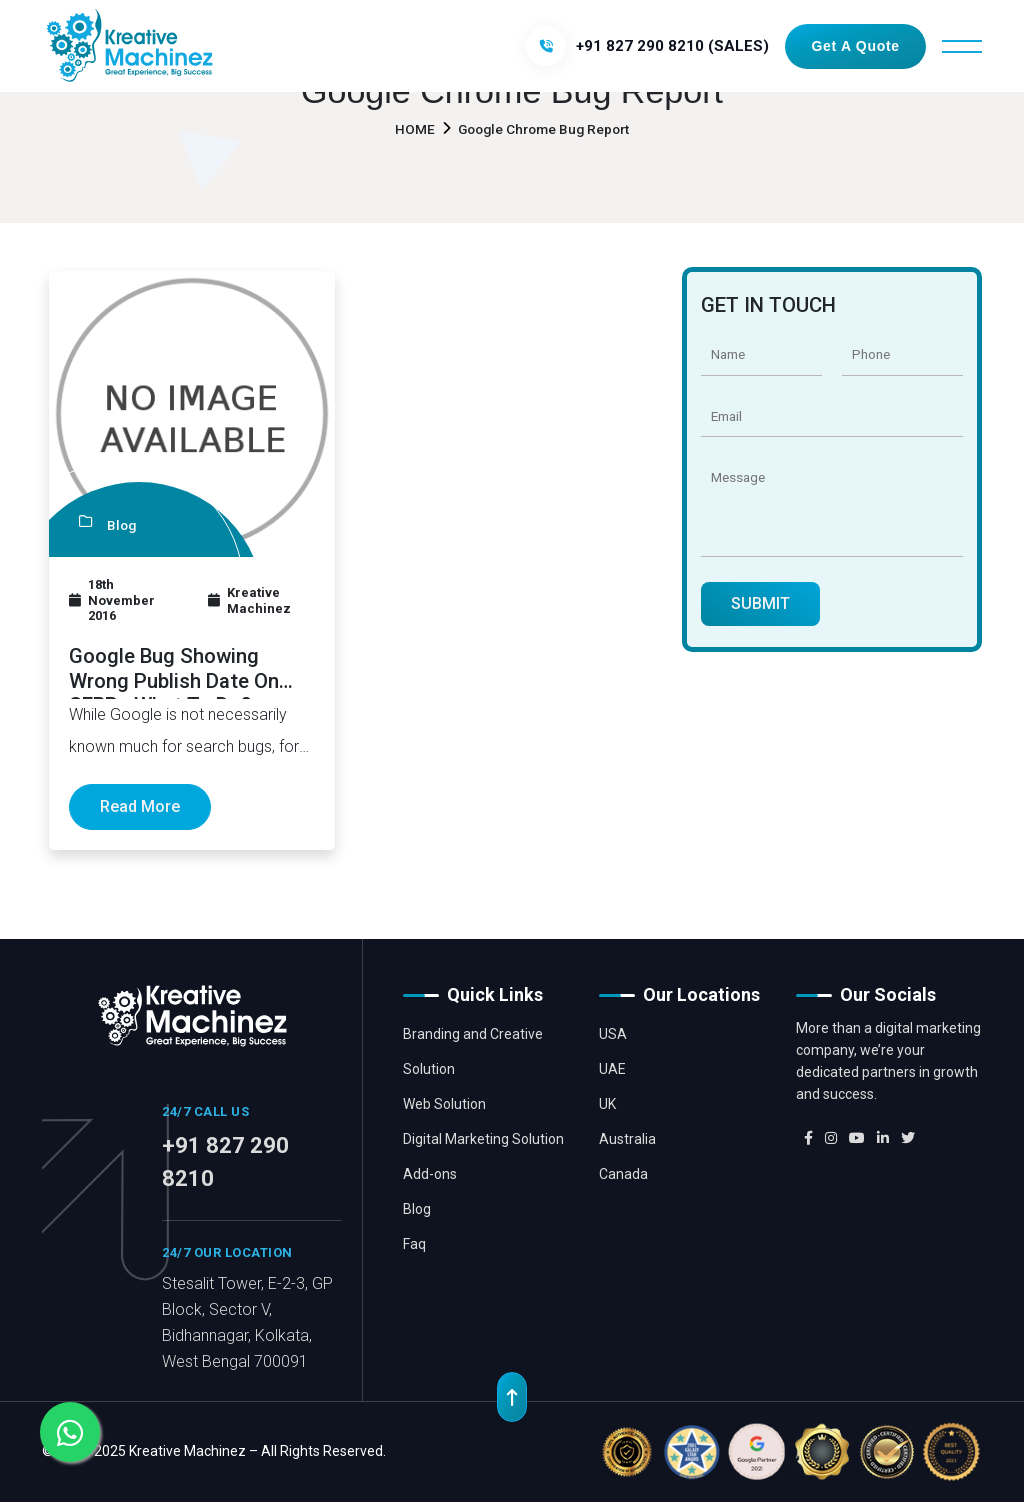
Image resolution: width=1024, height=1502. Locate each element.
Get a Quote (855, 46)
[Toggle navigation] (962, 46)
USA (613, 1034)
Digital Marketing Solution (483, 1139)
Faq (414, 1244)
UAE (612, 1069)
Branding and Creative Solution (473, 1051)
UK (607, 1104)
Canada (623, 1174)
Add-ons (430, 1174)
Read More (140, 806)
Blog (417, 1209)
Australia (627, 1139)
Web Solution (444, 1104)
